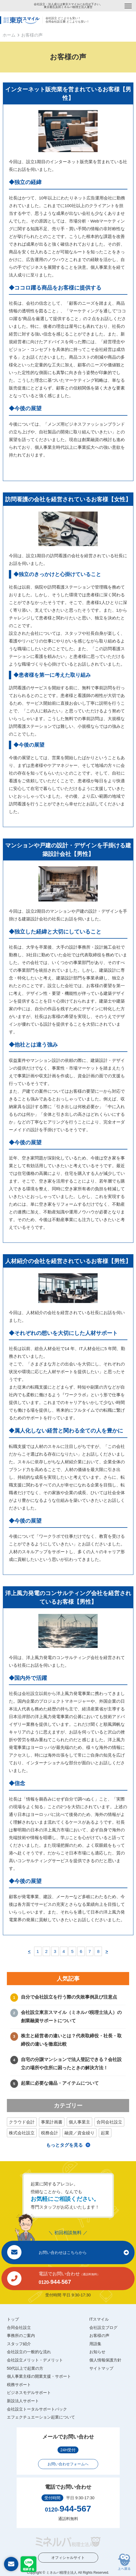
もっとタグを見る (64, 2145)
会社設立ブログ (103, 2327)
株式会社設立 (22, 2132)
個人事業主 (79, 2122)
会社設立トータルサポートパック (37, 2409)
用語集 (95, 2343)
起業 (105, 2132)
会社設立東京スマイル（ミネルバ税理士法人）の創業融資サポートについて (71, 2016)
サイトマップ (101, 2368)
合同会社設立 (109, 2122)
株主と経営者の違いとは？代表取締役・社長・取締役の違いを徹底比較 (71, 2039)
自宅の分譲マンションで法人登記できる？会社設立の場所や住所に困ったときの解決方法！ (71, 2063)
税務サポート (19, 2384)
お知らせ (97, 2351)
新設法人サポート (23, 2401)
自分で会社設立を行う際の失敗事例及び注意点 (69, 1997)
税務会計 (49, 2132)
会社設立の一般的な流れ (29, 2351)
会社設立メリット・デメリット (35, 2360)
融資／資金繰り (79, 2132)
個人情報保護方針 (105, 2360)
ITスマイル (99, 2319)
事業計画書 (51, 2122)
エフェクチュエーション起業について (41, 2417)
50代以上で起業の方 (25, 2368)
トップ (13, 2319)
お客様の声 (99, 2335)
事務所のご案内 (21, 2335)
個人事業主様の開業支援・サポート (39, 2376)
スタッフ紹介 (19, 2343)
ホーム (9, 35)
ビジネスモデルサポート (29, 2392)
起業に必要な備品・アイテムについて (60, 2083)
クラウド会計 (22, 2122)
